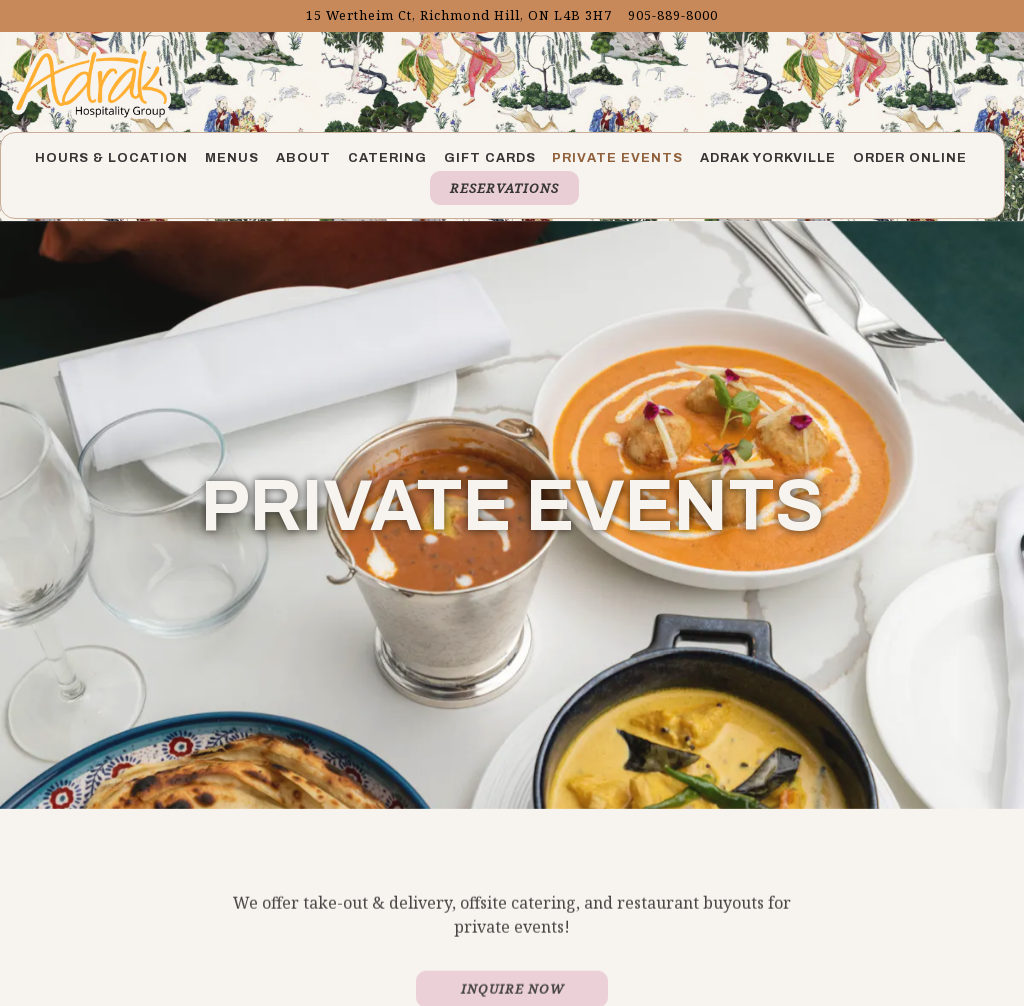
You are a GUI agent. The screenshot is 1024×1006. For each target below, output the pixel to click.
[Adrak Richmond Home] (92, 82)
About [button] (303, 158)
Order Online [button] (910, 158)
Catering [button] (387, 158)
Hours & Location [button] (111, 158)
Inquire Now (512, 965)
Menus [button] (232, 158)
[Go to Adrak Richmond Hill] (459, 15)
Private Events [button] (617, 158)
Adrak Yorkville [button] (768, 158)
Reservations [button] (504, 188)
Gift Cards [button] (490, 158)
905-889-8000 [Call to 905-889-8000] (673, 15)
